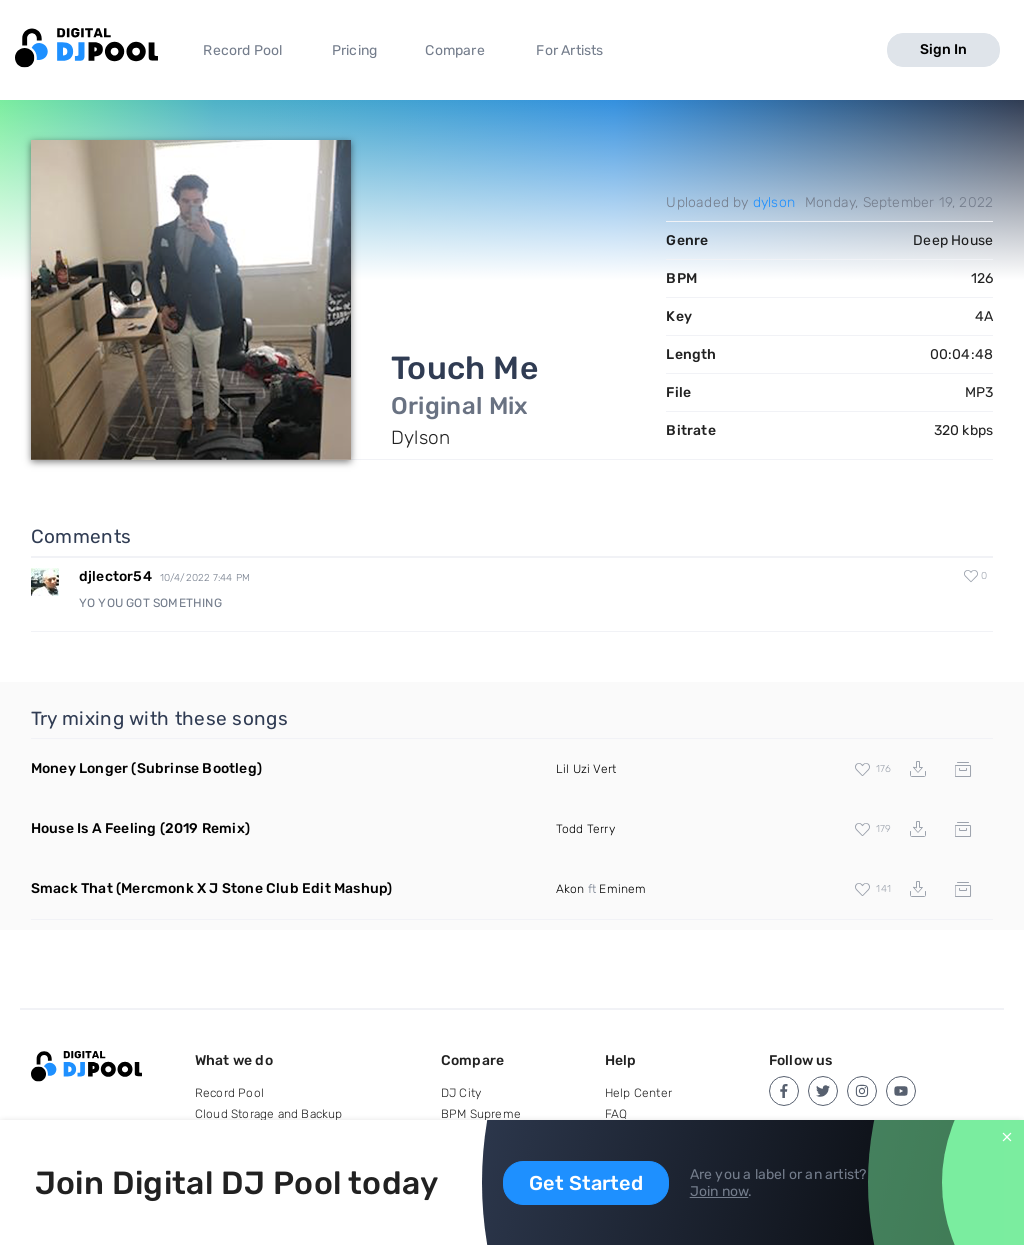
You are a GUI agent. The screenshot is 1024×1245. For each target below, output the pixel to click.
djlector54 (115, 576)
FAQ (616, 1114)
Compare (454, 50)
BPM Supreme (481, 1114)
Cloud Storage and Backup (269, 1114)
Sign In (943, 49)
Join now (719, 1191)
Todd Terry (585, 829)
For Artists (569, 50)
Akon (570, 889)
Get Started (586, 1183)
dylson (774, 202)
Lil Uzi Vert (586, 769)
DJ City (461, 1093)
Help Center (638, 1093)
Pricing (354, 50)
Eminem (622, 889)
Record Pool (242, 50)
